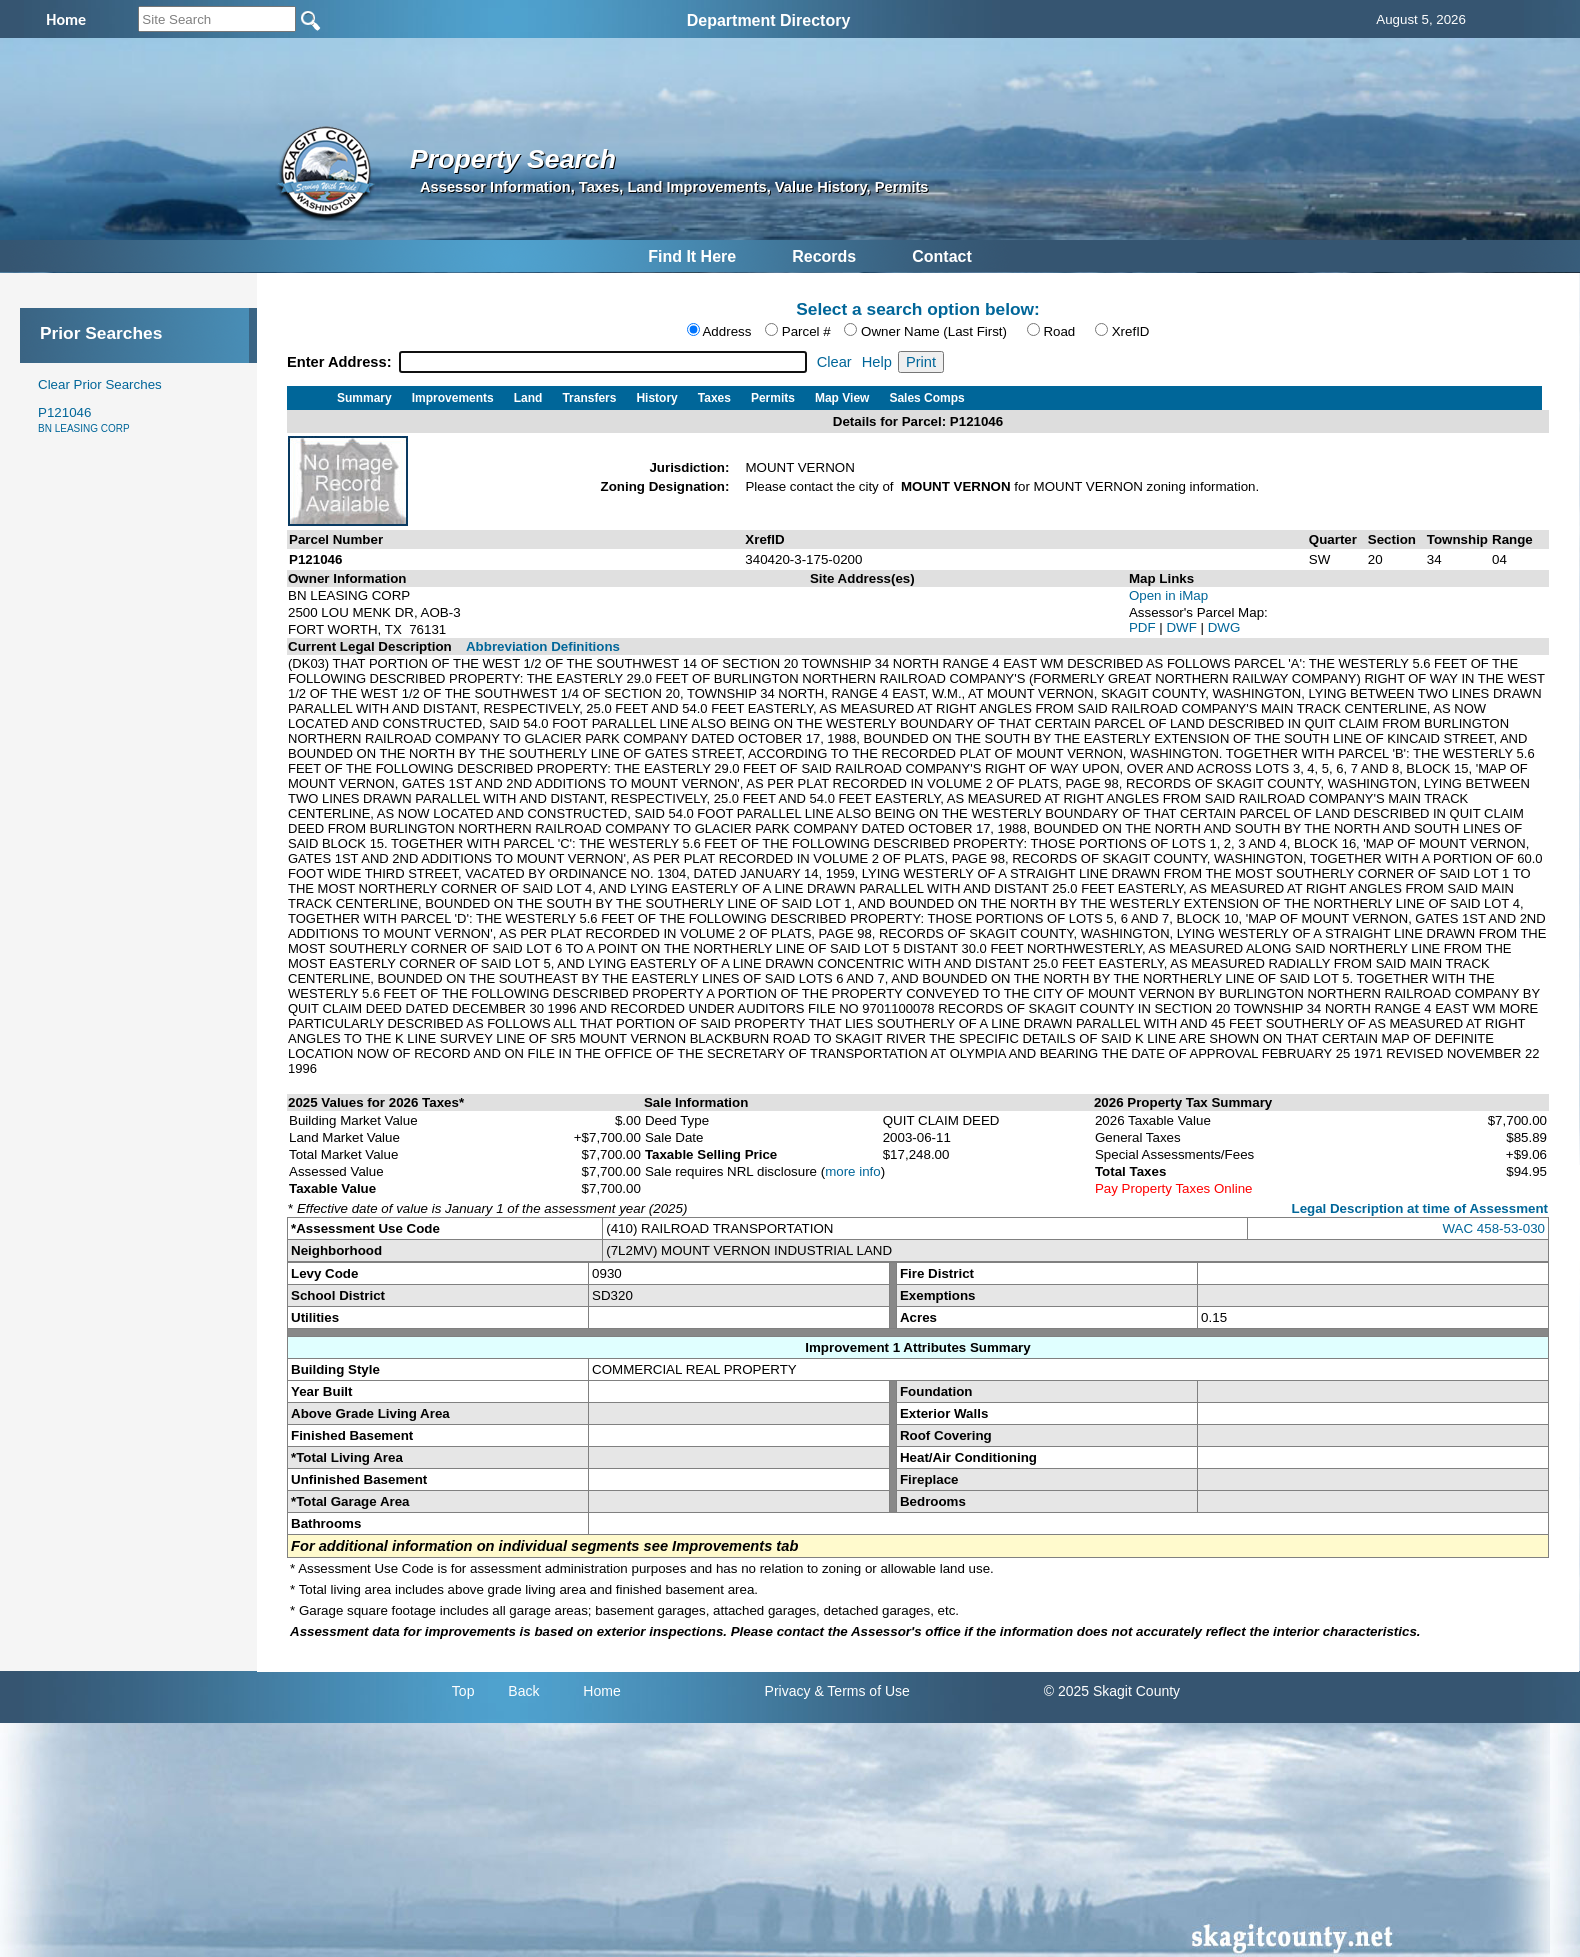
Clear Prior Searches (100, 384)
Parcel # (806, 331)
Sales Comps (926, 398)
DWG (1224, 627)
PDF (1144, 627)
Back (523, 1691)
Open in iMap (1168, 595)
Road (1059, 331)
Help (877, 362)
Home (601, 1691)
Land (528, 398)
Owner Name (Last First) (934, 331)
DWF (1183, 627)
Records (824, 256)
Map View (842, 398)
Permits (773, 398)
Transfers (589, 398)
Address (726, 331)
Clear (834, 362)
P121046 (84, 419)
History (656, 398)
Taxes (714, 398)
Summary (364, 398)
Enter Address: (341, 362)
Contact (942, 256)
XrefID (1131, 331)
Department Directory (769, 20)
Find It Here (692, 256)
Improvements (453, 398)
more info (853, 1171)
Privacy (788, 1691)
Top (463, 1691)
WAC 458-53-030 (1494, 1228)
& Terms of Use (861, 1691)
